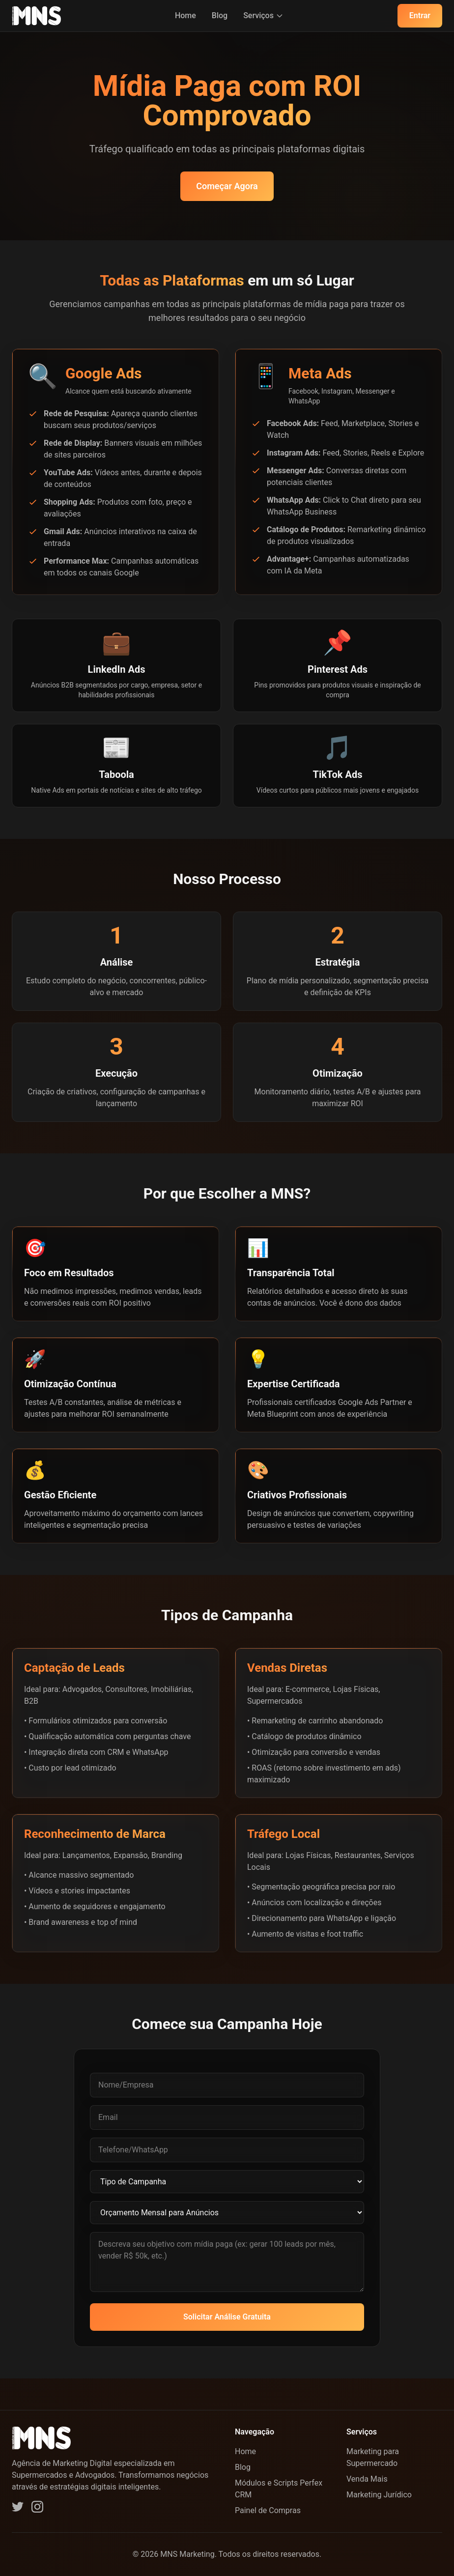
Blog (219, 15)
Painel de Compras (268, 2510)
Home (185, 15)
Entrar (419, 15)
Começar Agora (227, 186)
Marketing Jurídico (379, 2494)
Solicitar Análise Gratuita (227, 2316)
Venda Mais (367, 2479)
